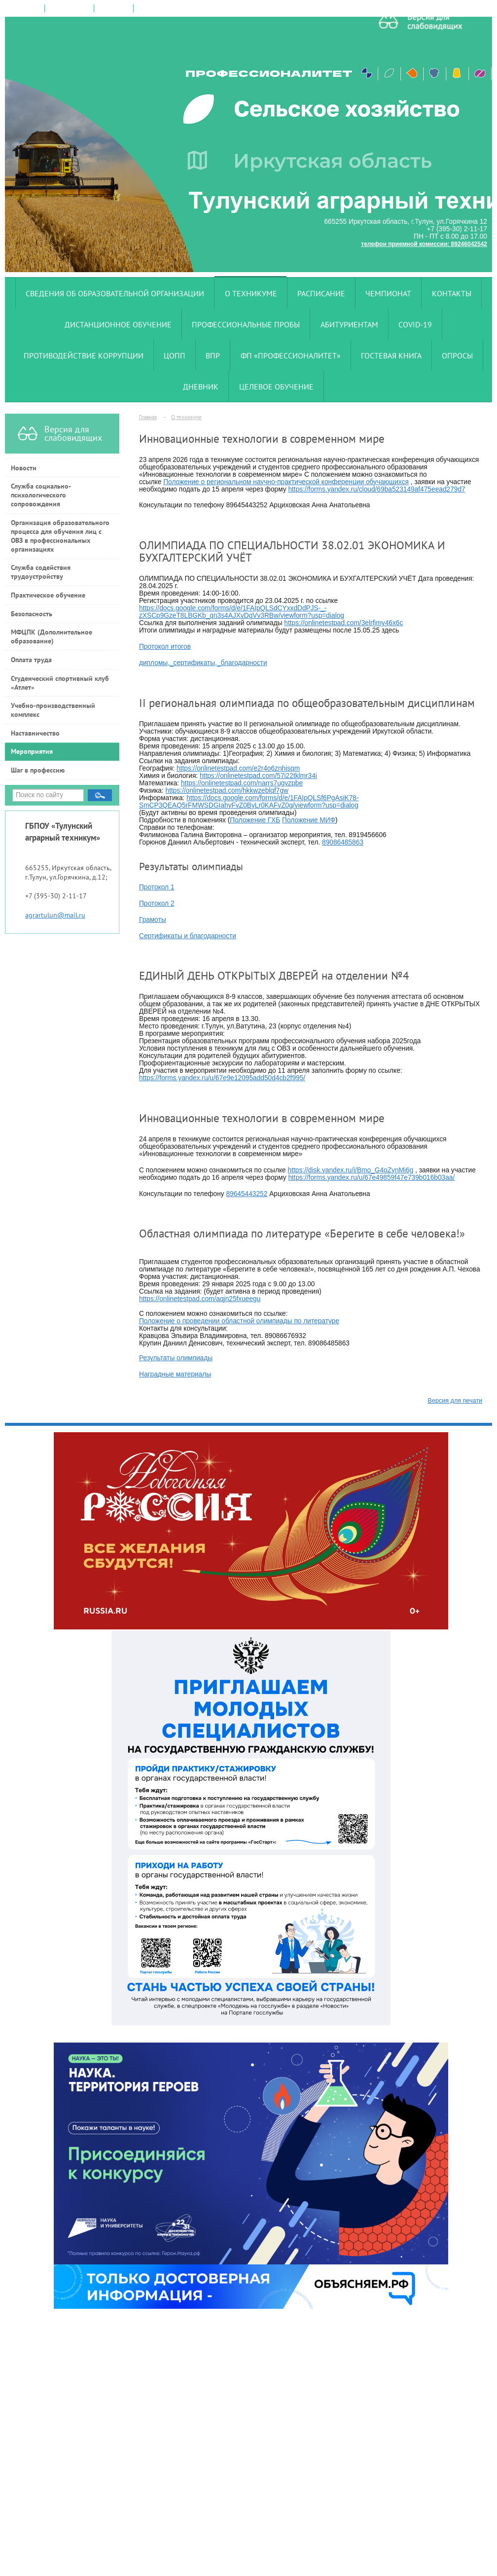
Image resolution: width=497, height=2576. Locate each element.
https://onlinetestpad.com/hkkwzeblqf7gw (227, 790)
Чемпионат (388, 293)
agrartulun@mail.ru (55, 915)
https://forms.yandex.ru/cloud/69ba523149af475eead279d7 (376, 489)
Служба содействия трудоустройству (41, 572)
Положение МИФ (308, 820)
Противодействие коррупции (83, 355)
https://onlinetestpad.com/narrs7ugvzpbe (242, 783)
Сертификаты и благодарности (187, 936)
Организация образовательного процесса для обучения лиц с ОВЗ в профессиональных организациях (60, 536)
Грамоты (152, 919)
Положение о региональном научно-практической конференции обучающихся (286, 482)
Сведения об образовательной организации (115, 293)
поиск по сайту (69, 8)
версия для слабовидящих (174, 8)
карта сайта (113, 8)
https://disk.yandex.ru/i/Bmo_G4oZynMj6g (351, 1170)
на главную (25, 8)
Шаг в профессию (38, 770)
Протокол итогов (165, 646)
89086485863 (342, 842)
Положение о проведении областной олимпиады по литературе (239, 1321)
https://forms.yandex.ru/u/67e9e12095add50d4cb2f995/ (222, 1078)
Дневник (200, 386)
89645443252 (246, 1194)
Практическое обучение (48, 595)
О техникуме (251, 293)
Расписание (321, 293)
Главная (148, 417)
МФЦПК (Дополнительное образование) (51, 636)
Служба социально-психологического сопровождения (41, 495)
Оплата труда (31, 659)
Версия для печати (455, 1400)
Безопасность (31, 613)
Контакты (451, 293)
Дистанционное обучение (118, 324)
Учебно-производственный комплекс (53, 710)
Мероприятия (32, 751)
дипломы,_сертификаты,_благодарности (203, 663)
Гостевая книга (391, 355)
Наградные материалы (175, 1374)
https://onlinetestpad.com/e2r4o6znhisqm (238, 768)
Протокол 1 (157, 887)
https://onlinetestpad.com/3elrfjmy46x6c (343, 623)
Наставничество (35, 733)
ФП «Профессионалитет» (291, 355)
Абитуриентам (349, 324)
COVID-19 (415, 324)
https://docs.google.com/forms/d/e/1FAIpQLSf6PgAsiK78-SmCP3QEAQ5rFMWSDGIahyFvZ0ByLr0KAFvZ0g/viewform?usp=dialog (249, 801)
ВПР (213, 355)
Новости (23, 467)
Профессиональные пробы (246, 324)
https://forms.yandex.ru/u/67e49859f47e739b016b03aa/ (371, 1177)
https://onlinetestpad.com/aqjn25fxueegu (199, 1299)
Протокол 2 (157, 903)
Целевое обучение (276, 386)
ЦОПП (174, 355)
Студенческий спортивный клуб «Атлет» (60, 683)
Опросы (457, 355)
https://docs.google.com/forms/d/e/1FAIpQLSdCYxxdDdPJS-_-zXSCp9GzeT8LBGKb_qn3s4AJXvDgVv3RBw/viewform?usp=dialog (241, 611)
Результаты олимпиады (176, 1358)
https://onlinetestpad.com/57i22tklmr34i (258, 775)
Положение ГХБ (255, 820)
